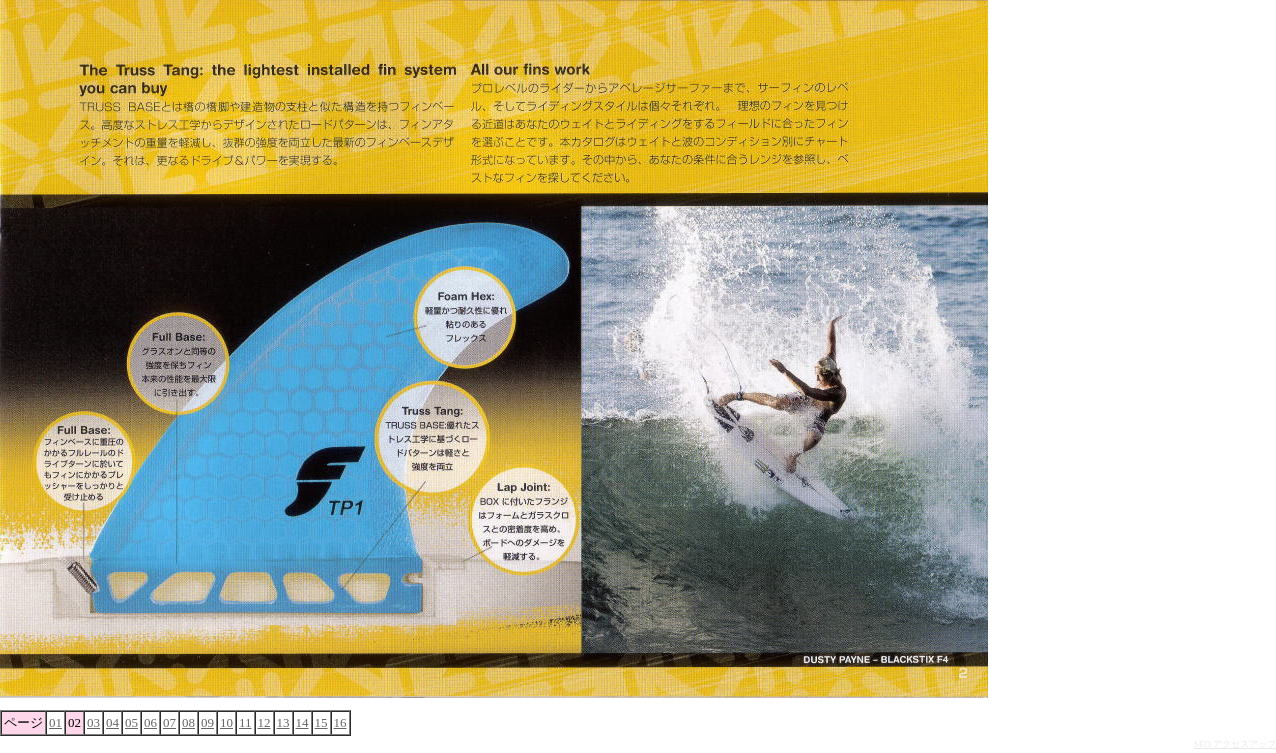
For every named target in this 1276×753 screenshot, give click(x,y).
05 (131, 722)
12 (264, 722)
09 (207, 722)
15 (321, 722)
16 (340, 722)
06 (150, 722)
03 (93, 722)
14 (302, 722)
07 (169, 722)
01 (55, 722)
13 (283, 722)
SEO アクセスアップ (1235, 744)
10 (226, 722)
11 (245, 722)
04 (112, 722)
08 (188, 722)
